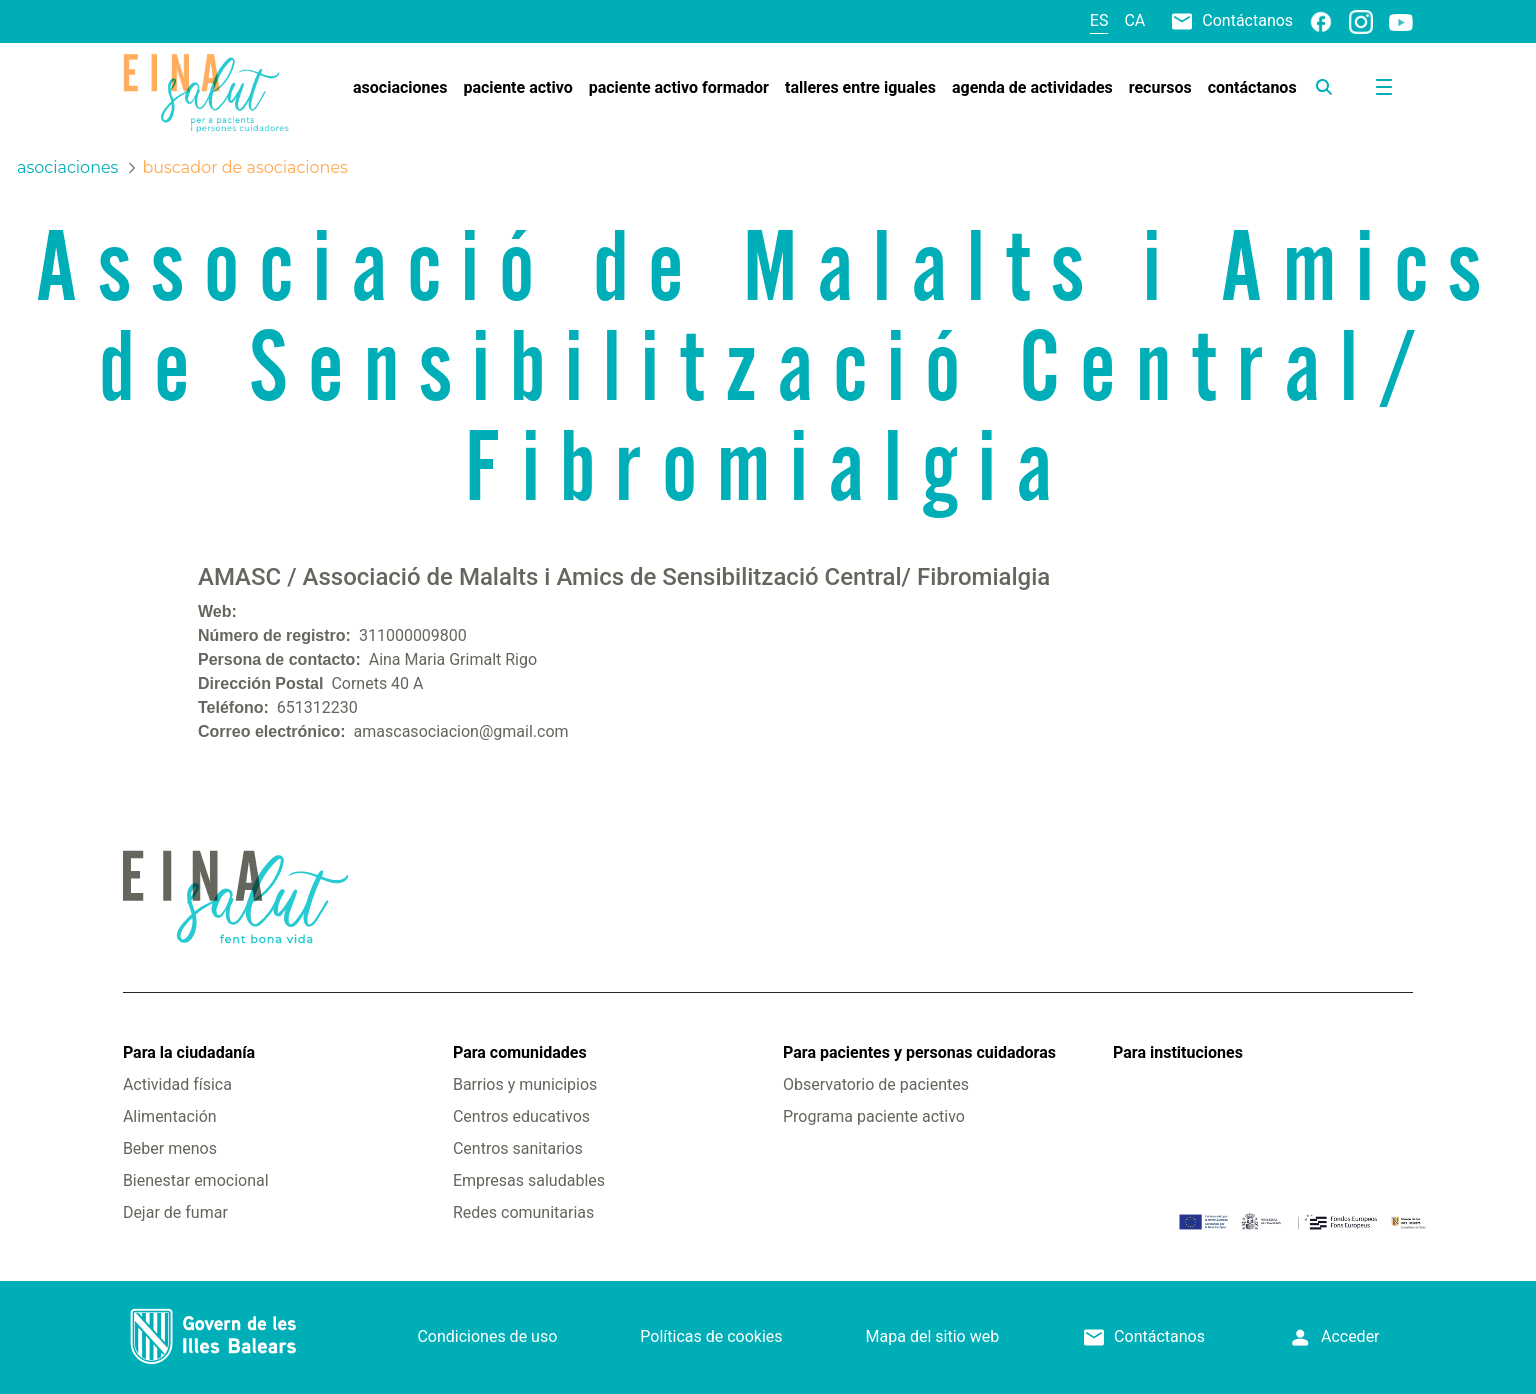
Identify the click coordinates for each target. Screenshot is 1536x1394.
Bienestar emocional (196, 1180)
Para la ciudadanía (189, 1052)
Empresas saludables (529, 1180)
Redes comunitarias (523, 1212)
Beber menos (170, 1148)
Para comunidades (520, 1052)
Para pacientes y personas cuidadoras (919, 1052)
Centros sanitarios (518, 1148)
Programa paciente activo (874, 1116)
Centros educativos (521, 1116)
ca (1134, 20)
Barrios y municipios (525, 1084)
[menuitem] (400, 88)
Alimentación (170, 1116)
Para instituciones (1178, 1052)
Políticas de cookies (711, 1336)
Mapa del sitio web (933, 1336)
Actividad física (177, 1084)
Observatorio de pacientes (876, 1084)
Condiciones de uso (487, 1336)
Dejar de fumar (175, 1212)
